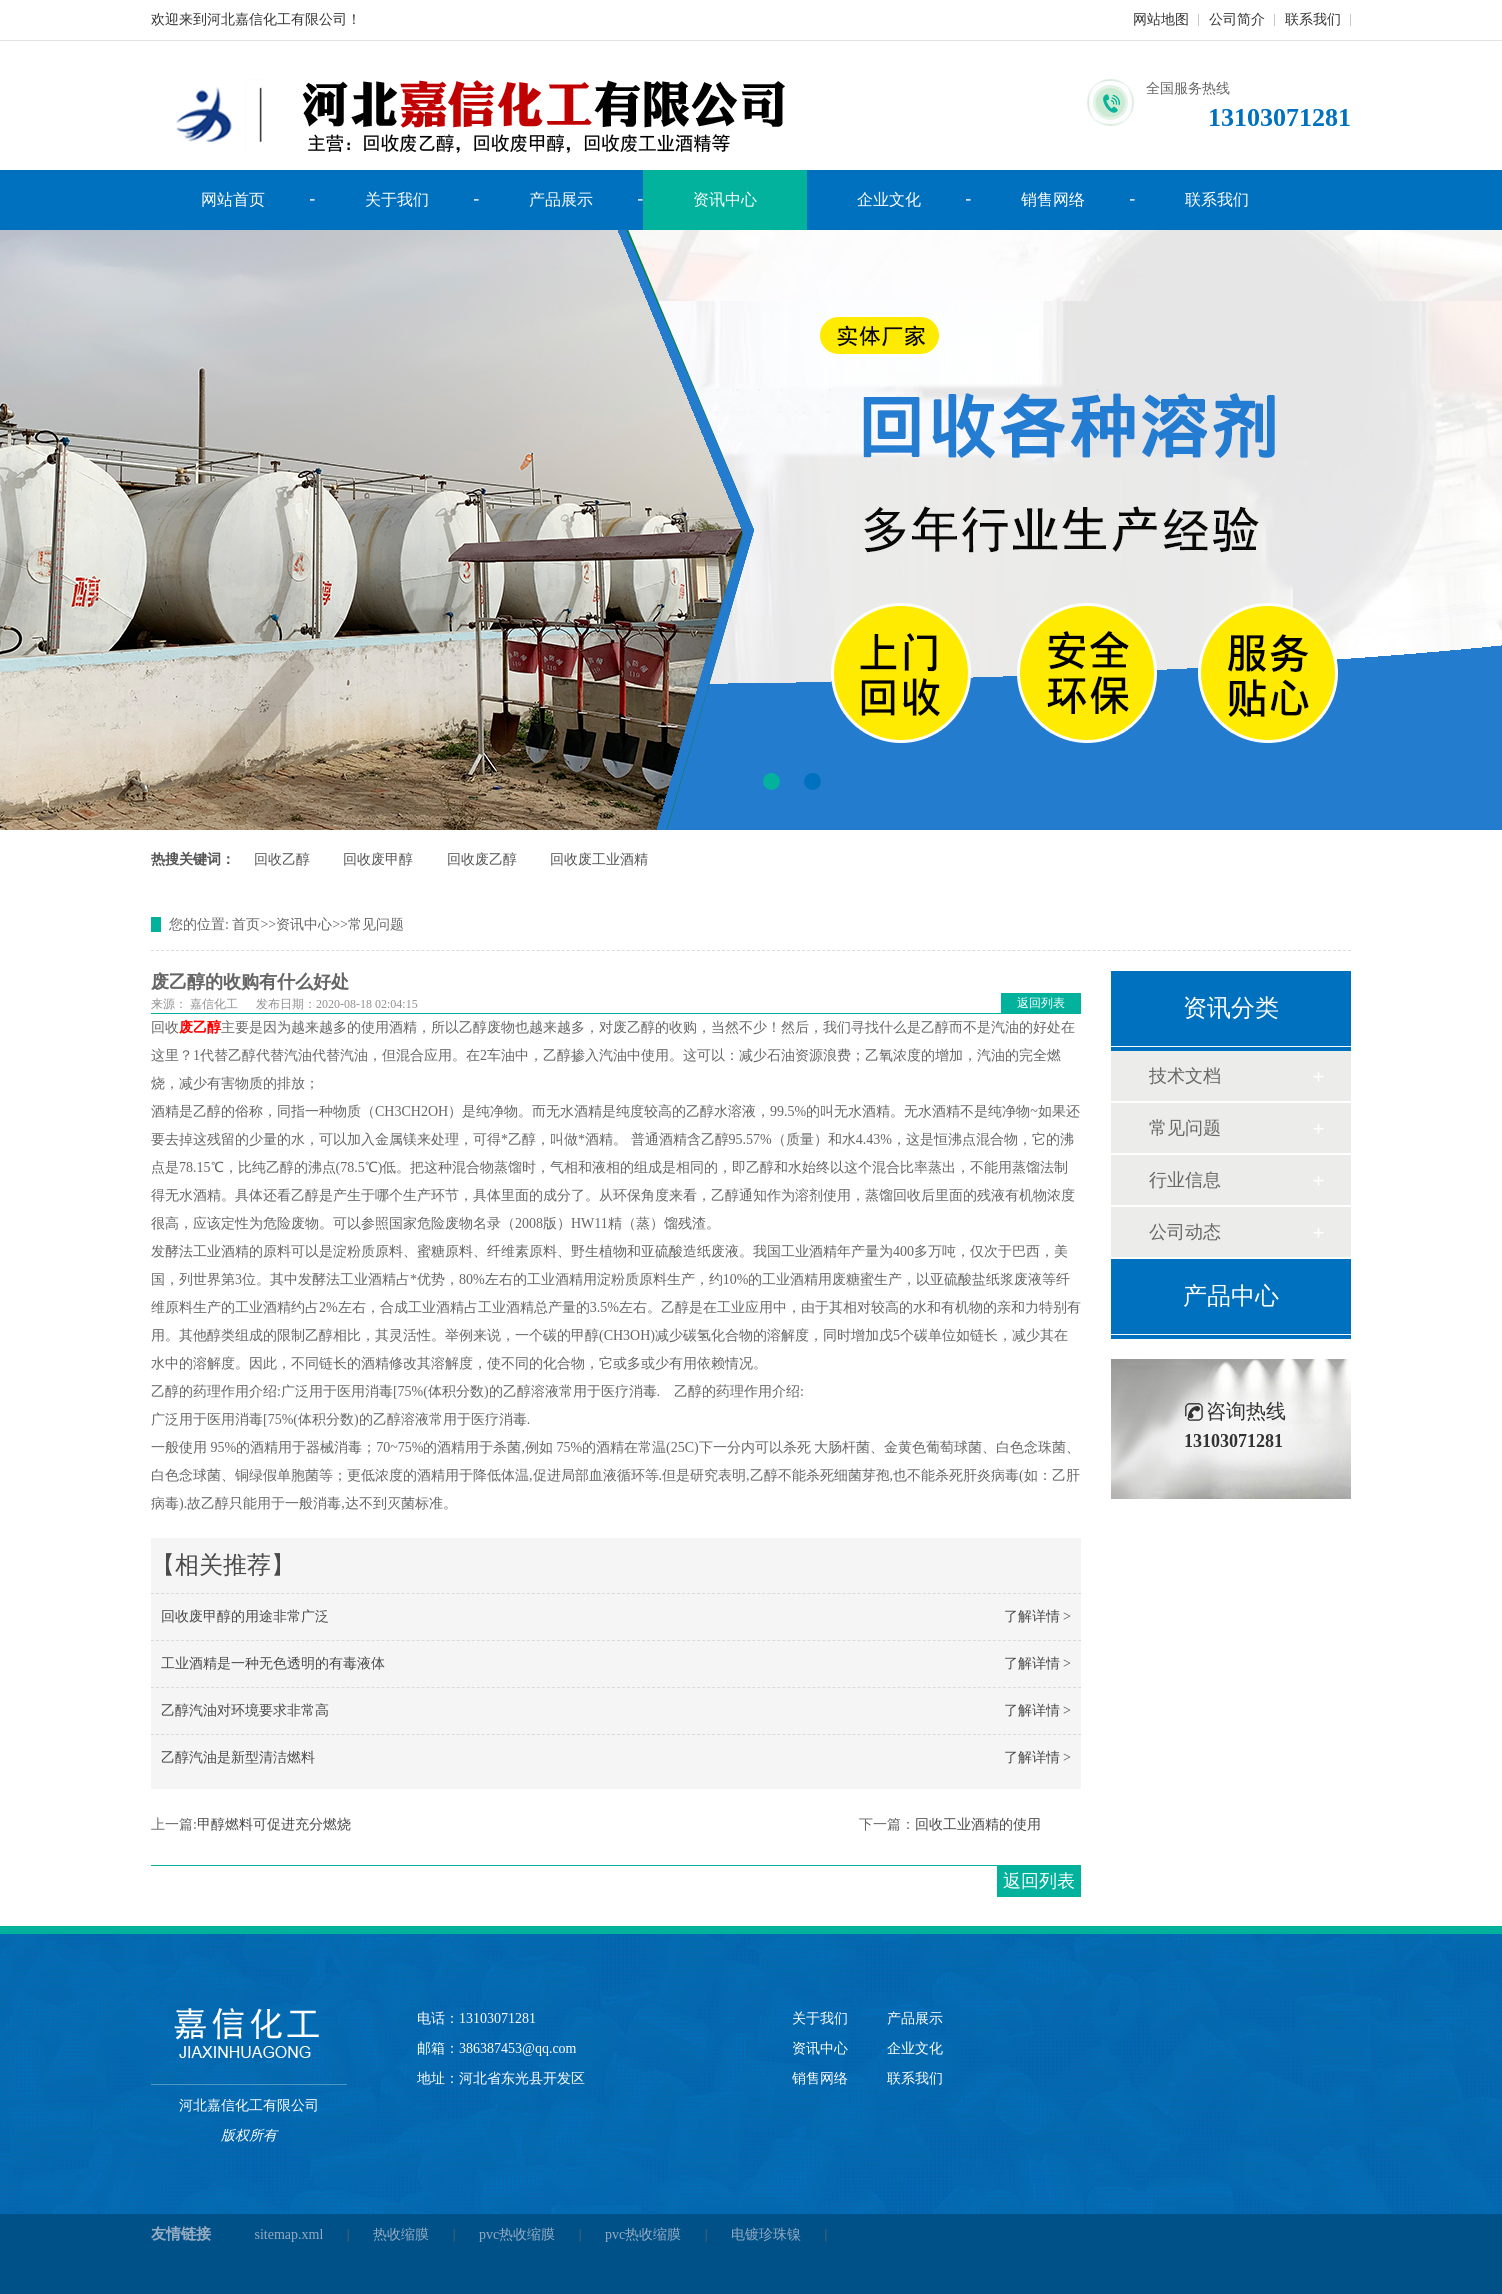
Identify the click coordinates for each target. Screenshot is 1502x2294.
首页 (246, 924)
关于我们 (397, 199)
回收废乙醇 (482, 859)
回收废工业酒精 (599, 859)
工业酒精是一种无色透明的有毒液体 (273, 1663)
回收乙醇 (282, 859)
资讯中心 (725, 199)
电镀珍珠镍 (766, 2234)
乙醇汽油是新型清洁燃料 (238, 1757)
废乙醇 (200, 1027)
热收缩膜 (401, 2234)
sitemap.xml (289, 2234)
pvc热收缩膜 (517, 2234)
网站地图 (1161, 19)
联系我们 (1313, 19)
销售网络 (1053, 199)
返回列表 (1041, 1003)
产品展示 (561, 199)
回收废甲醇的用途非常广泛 (245, 1616)
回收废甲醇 (378, 859)
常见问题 (376, 924)
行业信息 (1185, 1180)
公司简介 (1237, 19)
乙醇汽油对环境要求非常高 (245, 1710)
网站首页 (233, 199)
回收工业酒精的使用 (978, 1824)
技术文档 (1185, 1076)
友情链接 (181, 2234)
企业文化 (889, 199)
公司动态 (1185, 1232)
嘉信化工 (214, 1004)
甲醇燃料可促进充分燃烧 (274, 1824)
